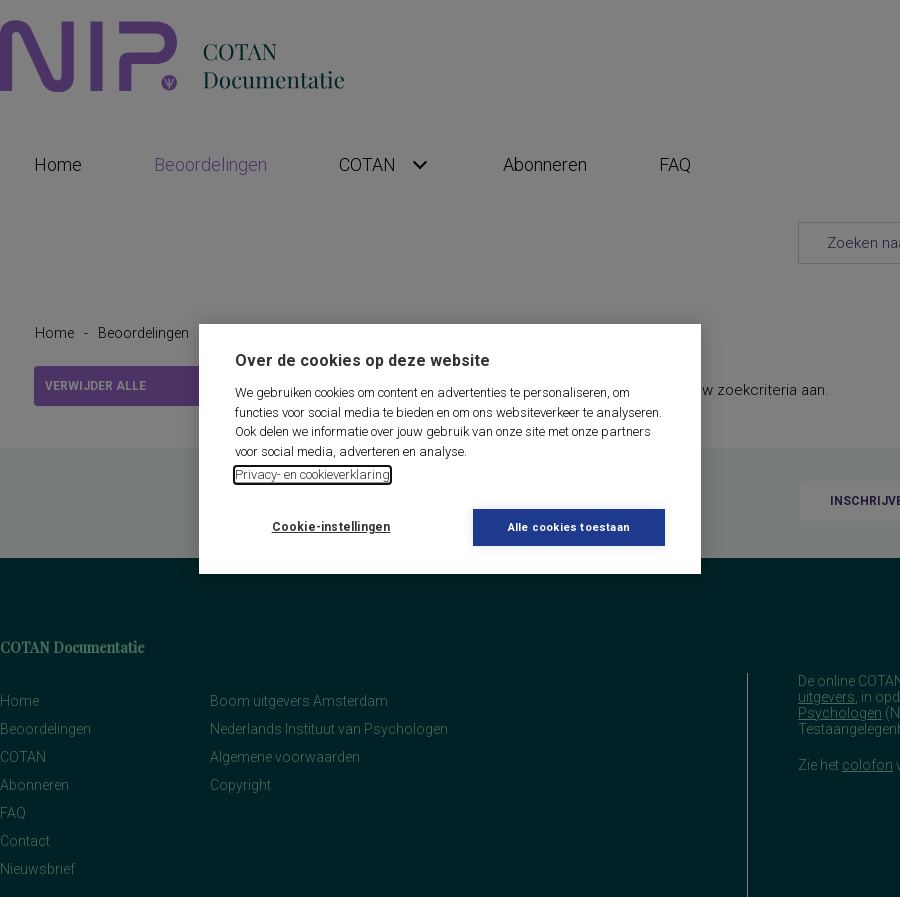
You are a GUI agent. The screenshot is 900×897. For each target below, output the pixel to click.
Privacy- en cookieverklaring (312, 474)
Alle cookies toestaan (569, 527)
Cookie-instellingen (331, 527)
